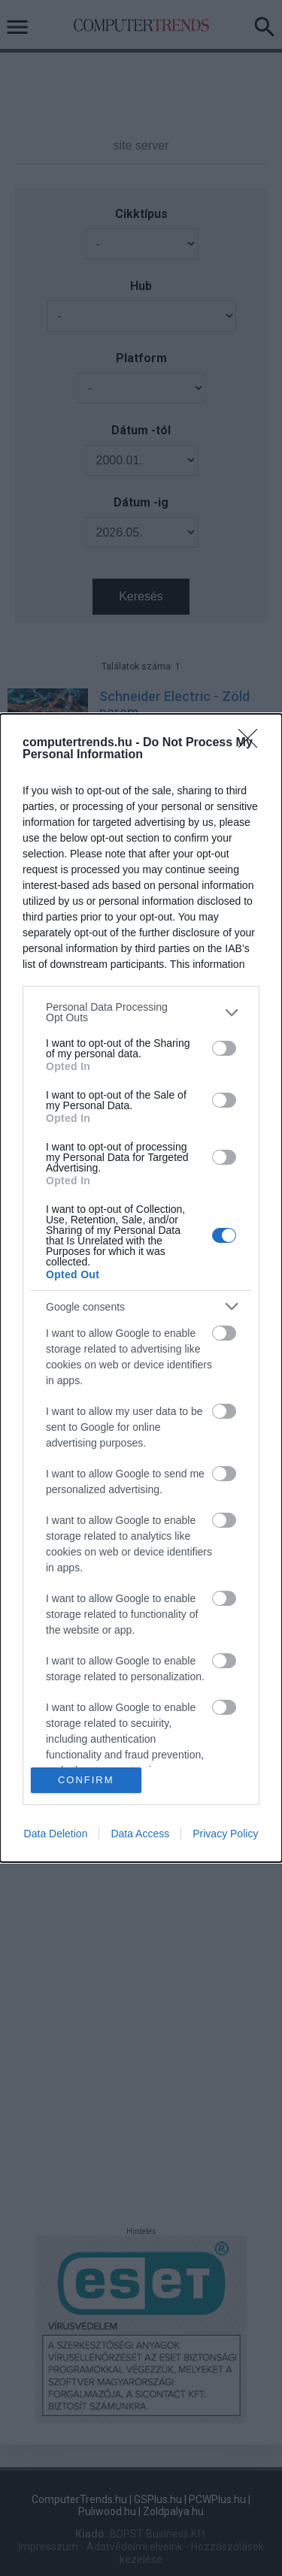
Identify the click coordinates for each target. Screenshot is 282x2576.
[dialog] (141, 1287)
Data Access (140, 1834)
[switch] (224, 1048)
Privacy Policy (225, 1834)
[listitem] (141, 1012)
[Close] (252, 743)
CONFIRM (86, 1779)
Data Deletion (56, 1834)
